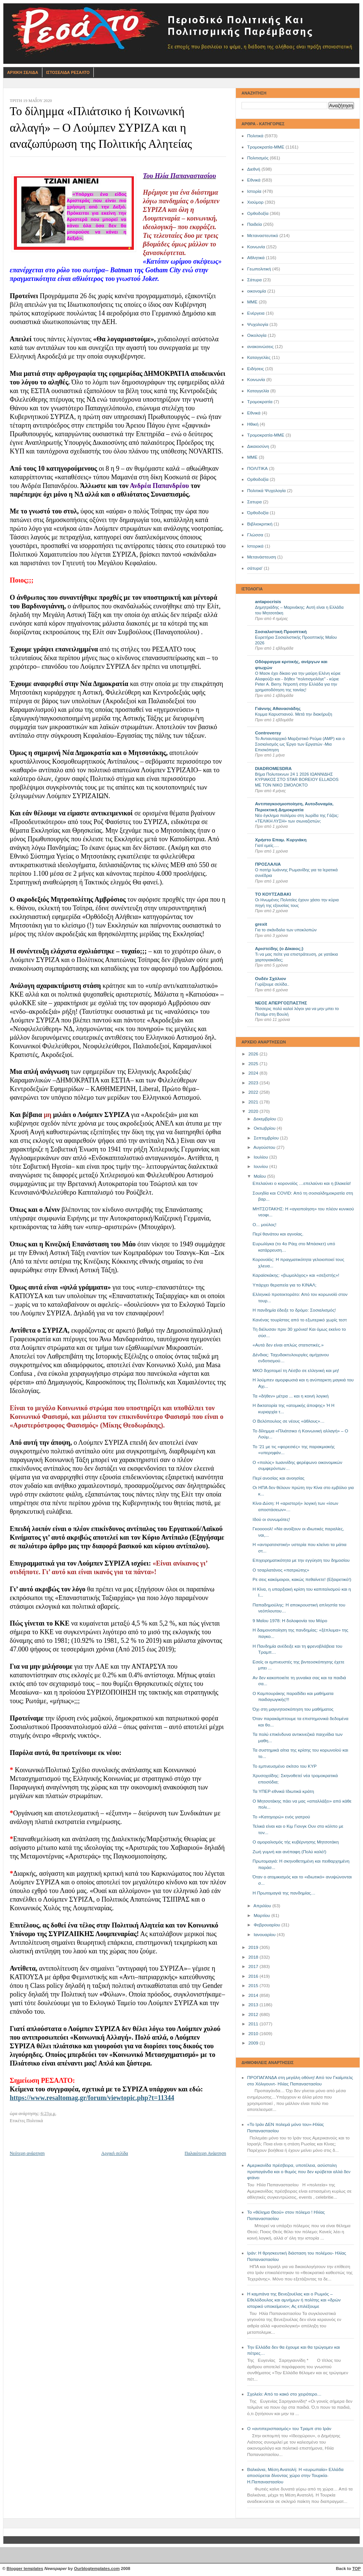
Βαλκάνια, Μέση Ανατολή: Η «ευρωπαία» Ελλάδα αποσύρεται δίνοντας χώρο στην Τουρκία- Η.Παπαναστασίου (295, 2475)
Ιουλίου (261, 1157)
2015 (254, 1985)
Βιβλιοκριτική (260, 524)
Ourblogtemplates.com (97, 2568)
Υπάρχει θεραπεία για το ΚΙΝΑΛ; (284, 1285)
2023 (254, 1082)
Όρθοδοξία (257, 512)
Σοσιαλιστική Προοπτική (281, 631)
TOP (356, 2568)
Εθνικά (254, 180)
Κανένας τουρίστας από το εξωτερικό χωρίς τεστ (300, 1320)
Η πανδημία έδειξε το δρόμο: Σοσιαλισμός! (294, 1310)
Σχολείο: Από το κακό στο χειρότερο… (284, 2394)
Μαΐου (260, 1176)
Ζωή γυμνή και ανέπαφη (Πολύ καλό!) (290, 1851)
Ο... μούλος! (265, 1224)
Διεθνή (253, 169)
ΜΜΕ (252, 302)
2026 (254, 1054)
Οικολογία (257, 335)
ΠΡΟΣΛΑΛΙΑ (268, 864)
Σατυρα (254, 501)
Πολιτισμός (257, 158)
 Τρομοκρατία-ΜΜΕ (265, 435)
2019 (254, 1947)
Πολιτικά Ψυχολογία (266, 490)
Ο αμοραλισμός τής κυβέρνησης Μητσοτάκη (296, 1842)
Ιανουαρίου (265, 1934)
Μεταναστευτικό (262, 235)
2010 (254, 2033)
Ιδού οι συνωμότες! (271, 1519)
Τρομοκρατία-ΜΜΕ (265, 147)
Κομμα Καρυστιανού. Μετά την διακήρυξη (293, 714)
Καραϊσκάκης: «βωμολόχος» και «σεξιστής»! (296, 1275)
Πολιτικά (255, 135)
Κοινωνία (256, 246)
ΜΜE (252, 457)
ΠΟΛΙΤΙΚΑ (257, 468)
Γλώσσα (255, 534)
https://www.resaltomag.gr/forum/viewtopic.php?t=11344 (92, 2098)
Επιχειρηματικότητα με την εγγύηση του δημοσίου (301, 1560)
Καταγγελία (258, 390)
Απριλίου (263, 1905)
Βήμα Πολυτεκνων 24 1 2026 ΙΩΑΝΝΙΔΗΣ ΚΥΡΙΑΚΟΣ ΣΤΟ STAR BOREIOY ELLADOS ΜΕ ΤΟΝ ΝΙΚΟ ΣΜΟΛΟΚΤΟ (297, 779)
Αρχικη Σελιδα (22, 72)
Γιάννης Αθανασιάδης (278, 708)
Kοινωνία (256, 379)
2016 (254, 1976)
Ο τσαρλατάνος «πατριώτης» (281, 1570)
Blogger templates (25, 2568)
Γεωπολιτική (259, 269)
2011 (254, 2024)
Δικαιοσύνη (258, 446)
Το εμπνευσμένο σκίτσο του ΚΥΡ (285, 1766)
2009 (254, 2043)
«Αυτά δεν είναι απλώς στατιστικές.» (288, 1345)
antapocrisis (268, 601)
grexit (261, 924)
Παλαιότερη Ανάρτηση (205, 2153)
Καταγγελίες (259, 357)
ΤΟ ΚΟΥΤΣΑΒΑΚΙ (273, 894)
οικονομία (256, 291)
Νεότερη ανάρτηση (27, 2153)
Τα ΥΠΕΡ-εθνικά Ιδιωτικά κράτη (283, 1791)
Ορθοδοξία (257, 213)
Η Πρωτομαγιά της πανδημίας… (284, 1893)
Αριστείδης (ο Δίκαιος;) (279, 948)
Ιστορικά (255, 546)
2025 (254, 1063)
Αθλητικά (256, 257)
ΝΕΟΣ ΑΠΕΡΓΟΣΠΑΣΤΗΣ (281, 1003)
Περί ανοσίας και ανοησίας (278, 1478)
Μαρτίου (262, 1915)
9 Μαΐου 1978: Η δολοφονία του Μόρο (290, 1620)
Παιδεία (254, 224)
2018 (254, 1957)
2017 (254, 1966)
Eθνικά (254, 413)
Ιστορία (254, 191)
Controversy (268, 733)
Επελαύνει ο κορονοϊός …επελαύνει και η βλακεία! (302, 1183)
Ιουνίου (261, 1166)
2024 (254, 1073)
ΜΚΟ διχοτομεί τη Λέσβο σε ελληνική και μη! (296, 1370)
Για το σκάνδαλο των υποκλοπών (285, 930)
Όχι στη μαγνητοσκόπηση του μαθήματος (293, 1709)
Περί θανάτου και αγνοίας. (278, 1234)
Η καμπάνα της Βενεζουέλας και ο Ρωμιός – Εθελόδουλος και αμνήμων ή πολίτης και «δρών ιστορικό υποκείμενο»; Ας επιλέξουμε (293, 2300)
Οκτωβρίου (265, 1128)
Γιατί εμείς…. (267, 845)
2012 (254, 2014)
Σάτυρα (254, 279)
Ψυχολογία (257, 324)
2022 (254, 1092)
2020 (254, 1111)
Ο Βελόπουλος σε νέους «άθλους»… (289, 1421)
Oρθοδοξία (257, 479)
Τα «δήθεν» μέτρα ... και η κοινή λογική (291, 1396)
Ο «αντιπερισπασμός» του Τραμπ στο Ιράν (289, 2428)
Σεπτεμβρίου (267, 1138)
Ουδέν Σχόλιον (270, 978)
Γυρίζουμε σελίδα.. (272, 984)
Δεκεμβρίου (266, 1118)
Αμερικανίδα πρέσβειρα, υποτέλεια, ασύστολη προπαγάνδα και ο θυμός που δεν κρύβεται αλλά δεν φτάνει (299, 2171)
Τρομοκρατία (260, 401)
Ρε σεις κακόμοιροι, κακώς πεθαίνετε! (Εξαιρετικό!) (302, 1579)
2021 (254, 1102)
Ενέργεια (255, 313)
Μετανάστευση (261, 557)
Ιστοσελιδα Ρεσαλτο (68, 72)
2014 (254, 1995)
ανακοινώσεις (260, 346)
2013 (254, 2004)
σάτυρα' (254, 568)
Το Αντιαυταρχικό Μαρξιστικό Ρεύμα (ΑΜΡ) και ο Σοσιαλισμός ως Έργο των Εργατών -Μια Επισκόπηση (300, 744)
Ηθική (252, 424)
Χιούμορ (255, 202)
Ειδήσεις (255, 368)
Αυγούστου (265, 1147)
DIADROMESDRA (273, 768)
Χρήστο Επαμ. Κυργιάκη (280, 839)
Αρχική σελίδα (114, 2153)
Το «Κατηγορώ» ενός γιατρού (281, 1816)
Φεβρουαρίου (267, 1924)
